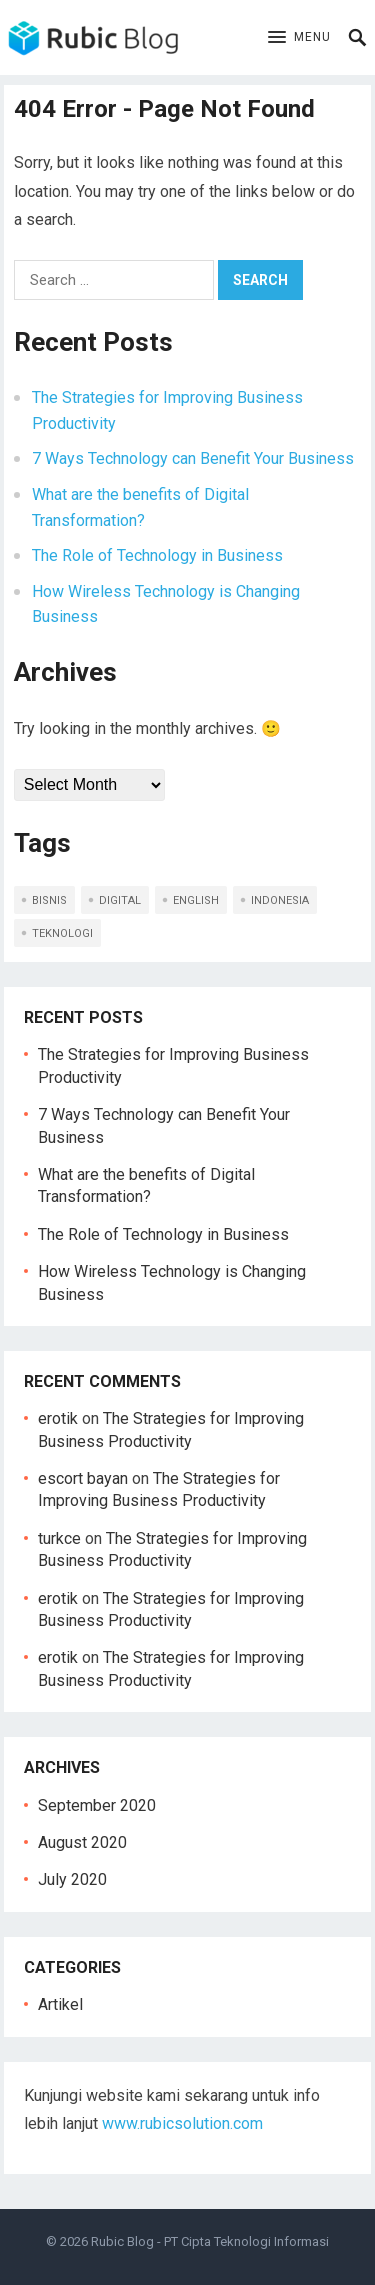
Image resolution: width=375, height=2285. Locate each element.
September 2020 (97, 1805)
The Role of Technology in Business (157, 555)
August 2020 (82, 1842)
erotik (58, 1418)
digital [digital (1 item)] (120, 900)
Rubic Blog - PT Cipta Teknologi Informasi (210, 2241)
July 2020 (72, 1879)
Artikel (60, 2004)
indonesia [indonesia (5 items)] (280, 900)
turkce (59, 1538)
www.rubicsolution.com (182, 2123)
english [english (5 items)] (196, 900)
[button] (299, 38)
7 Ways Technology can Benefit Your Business (193, 458)
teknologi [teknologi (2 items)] (62, 933)
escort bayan (83, 1478)
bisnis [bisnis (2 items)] (49, 900)
